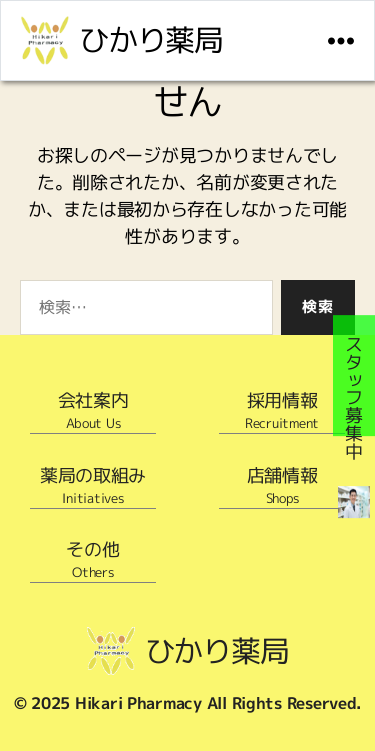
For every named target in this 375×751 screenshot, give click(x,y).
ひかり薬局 (151, 40)
